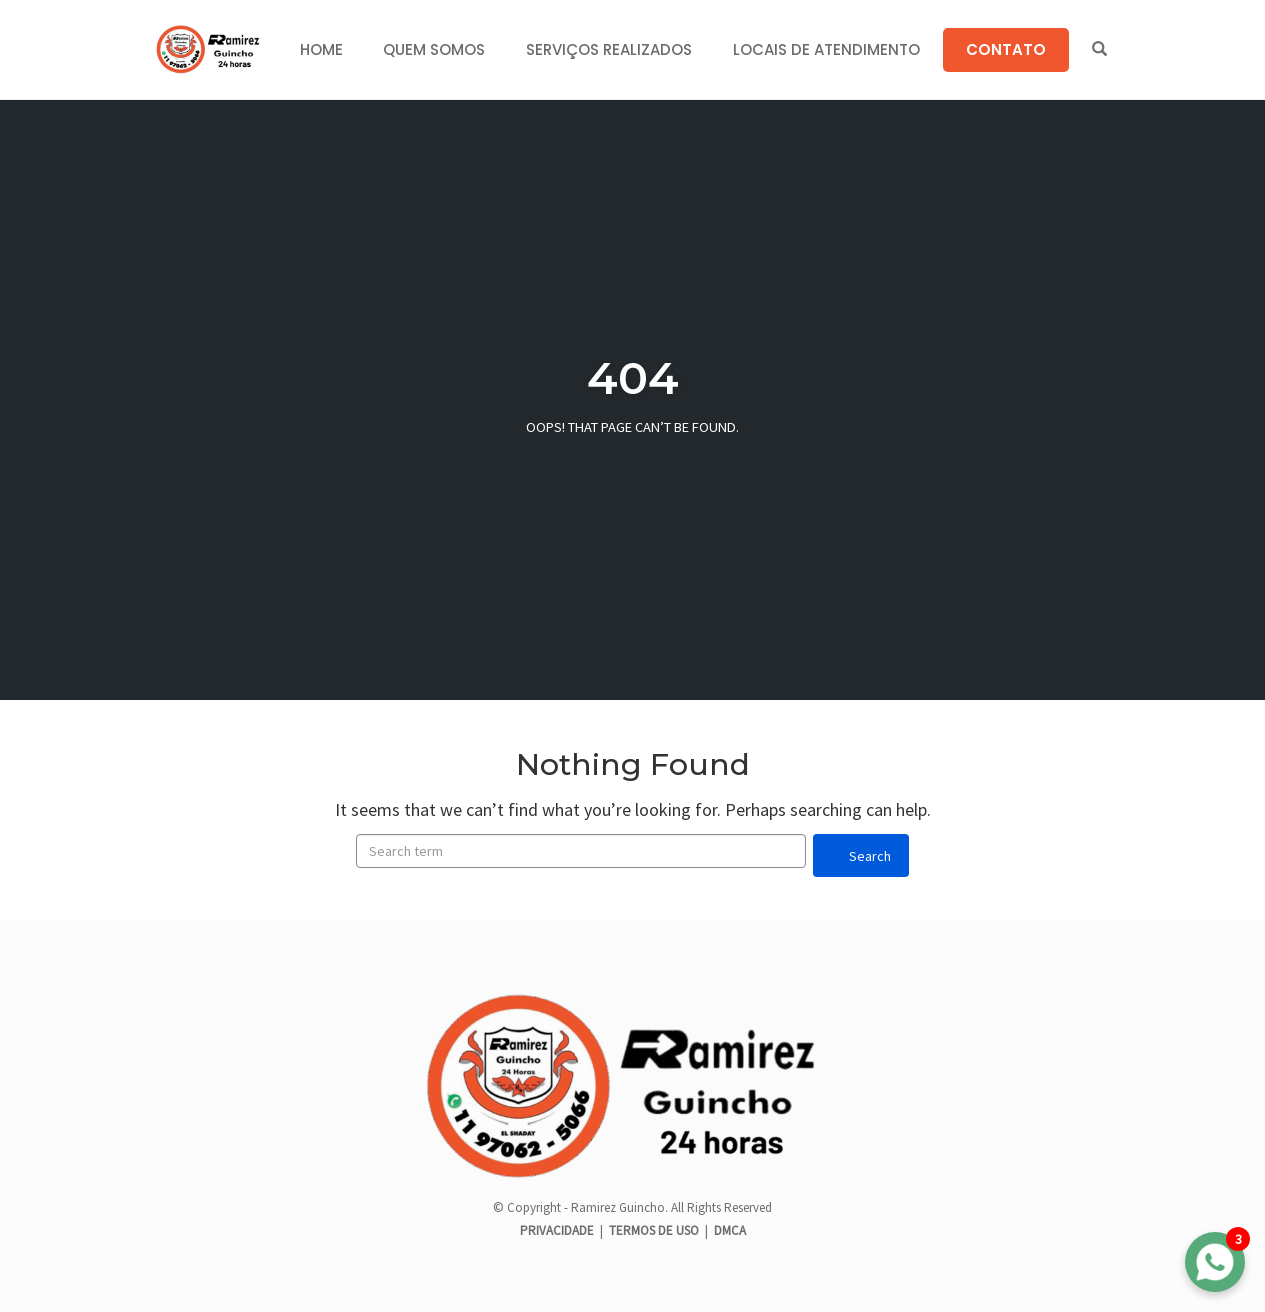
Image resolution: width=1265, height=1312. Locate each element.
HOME (321, 49)
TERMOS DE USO (654, 1230)
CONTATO (1006, 49)
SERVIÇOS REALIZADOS (609, 49)
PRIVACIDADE (558, 1230)
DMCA (730, 1230)
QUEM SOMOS (434, 49)
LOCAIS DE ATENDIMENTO (826, 49)
